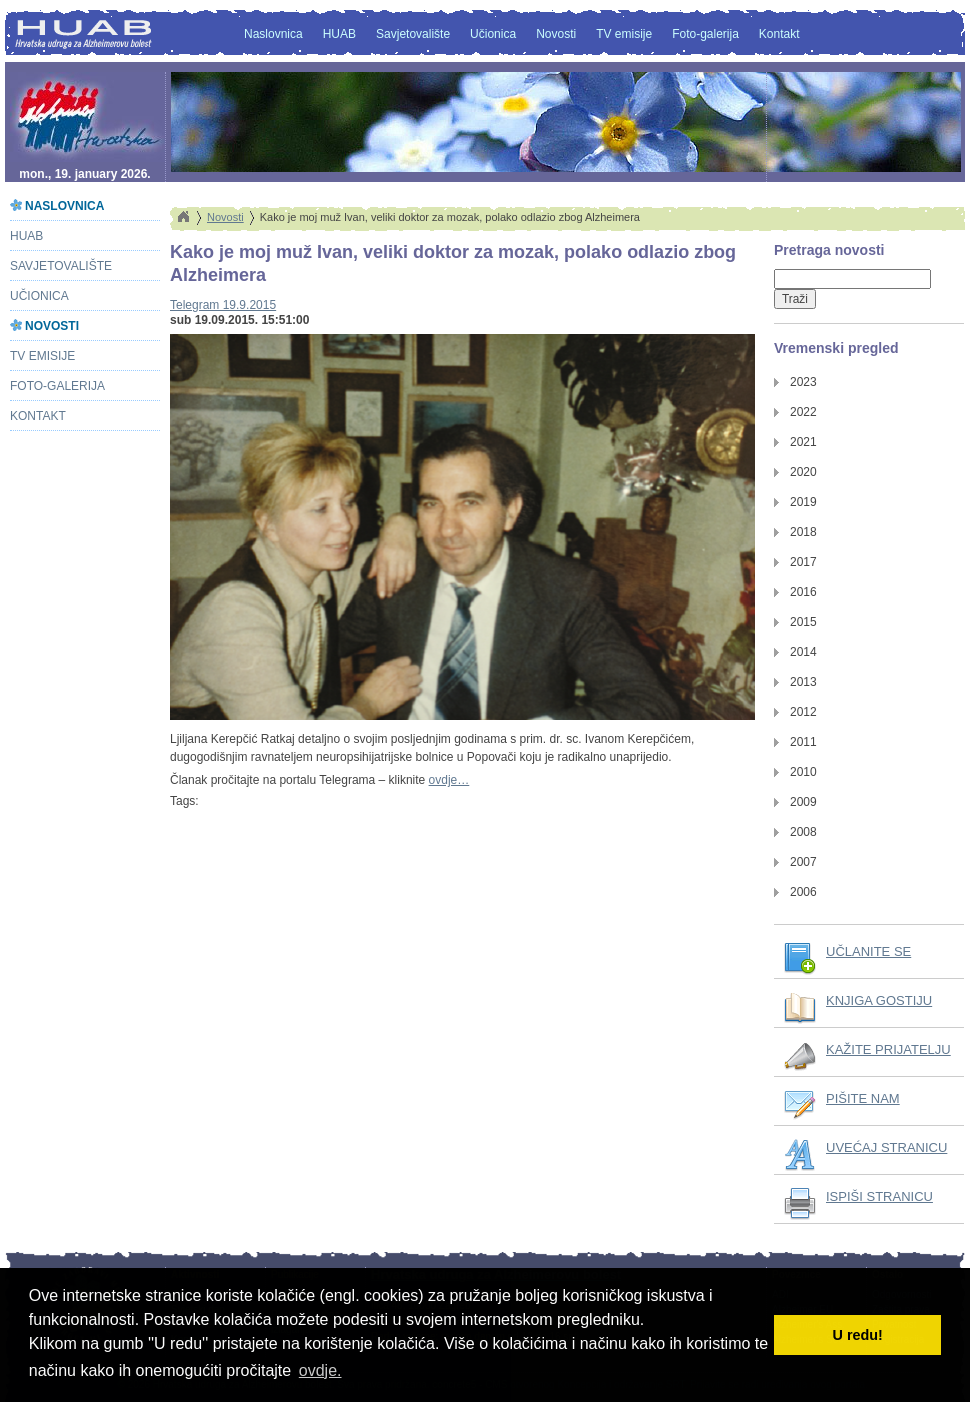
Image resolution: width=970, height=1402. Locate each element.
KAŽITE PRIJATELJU (888, 1049)
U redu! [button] (858, 1335)
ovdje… (449, 780)
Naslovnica (273, 34)
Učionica (493, 34)
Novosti (556, 34)
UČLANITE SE (868, 951)
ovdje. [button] (320, 1370)
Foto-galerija (705, 34)
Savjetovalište (413, 34)
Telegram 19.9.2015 (223, 305)
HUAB (339, 34)
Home (183, 217)
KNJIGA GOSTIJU (879, 1000)
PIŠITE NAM (863, 1098)
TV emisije (624, 34)
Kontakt (779, 34)
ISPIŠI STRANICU (879, 1196)
